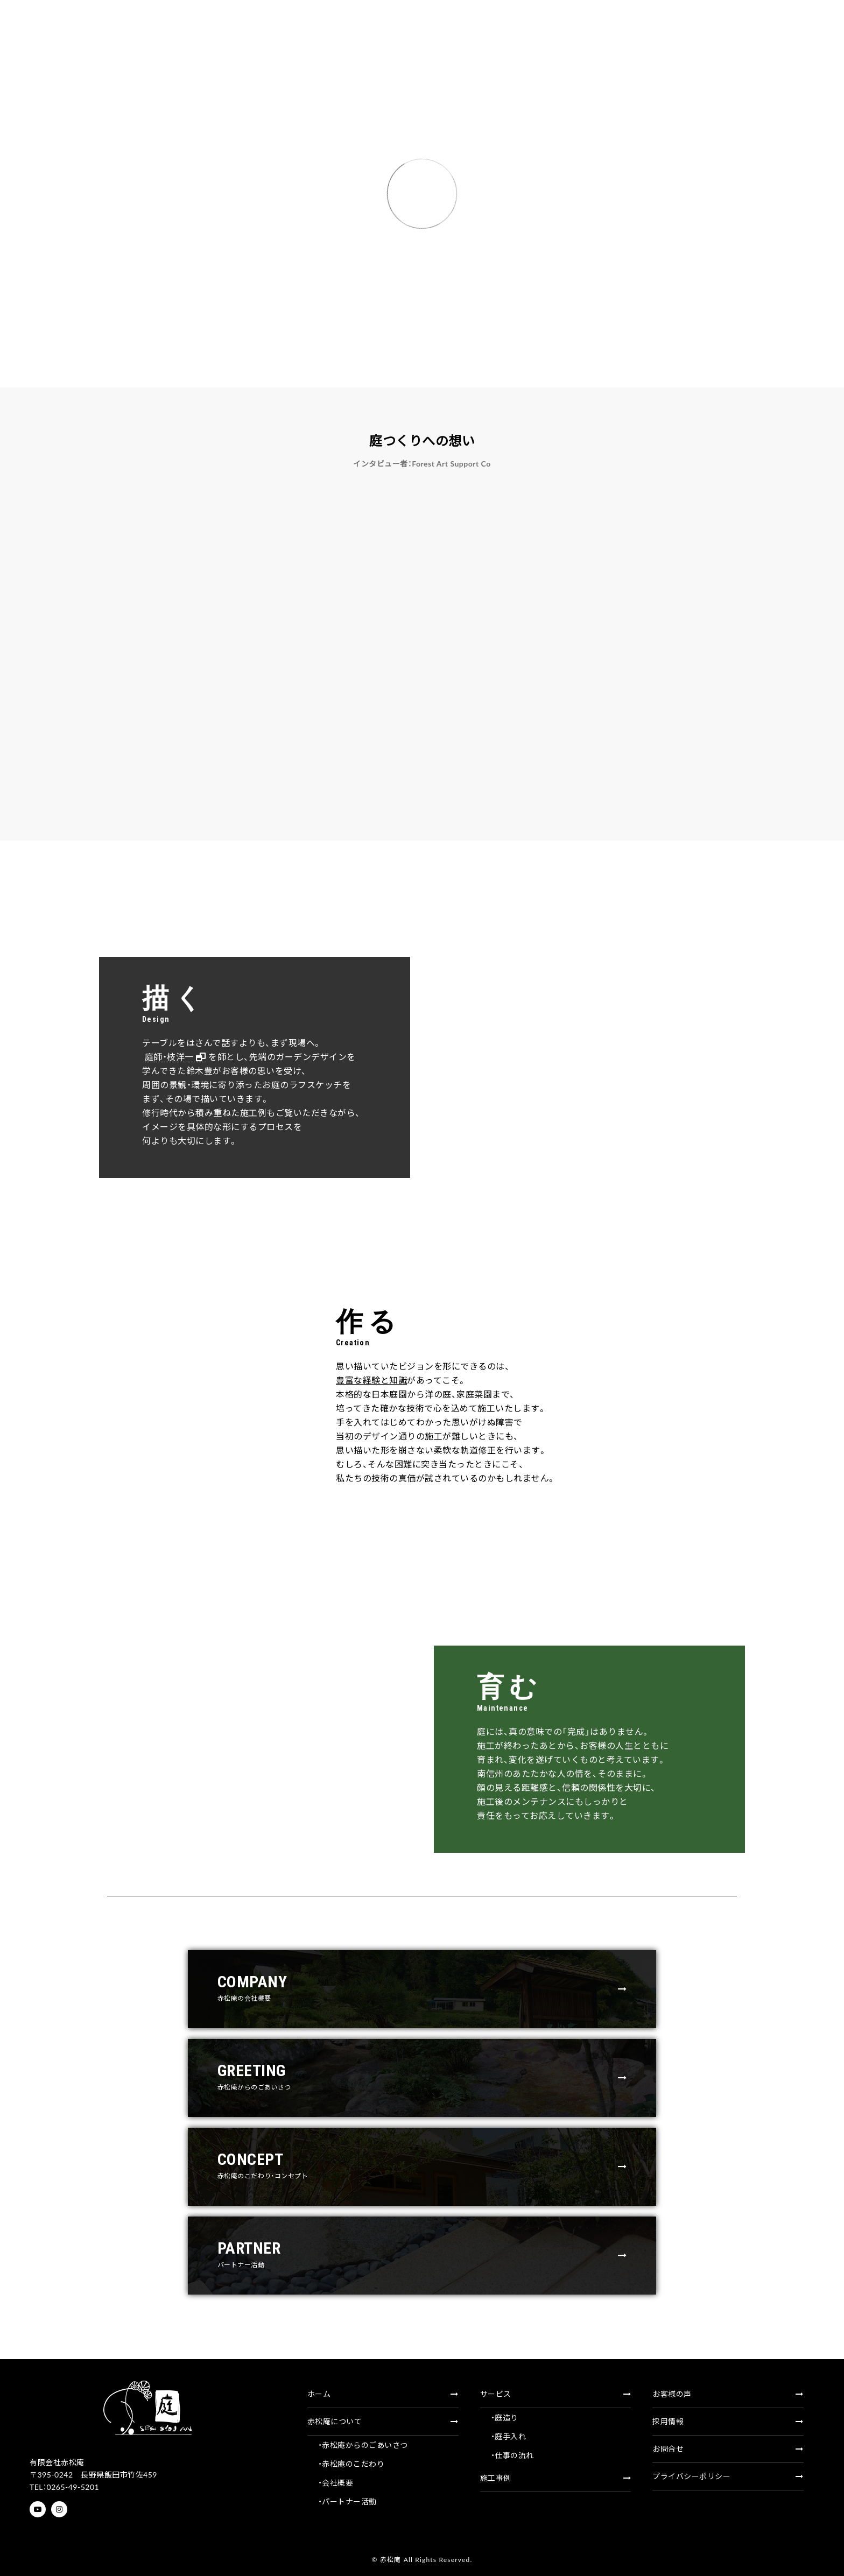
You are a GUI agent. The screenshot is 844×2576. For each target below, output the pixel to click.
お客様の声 (728, 2393)
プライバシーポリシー (728, 2476)
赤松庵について (383, 2421)
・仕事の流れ (512, 2455)
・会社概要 (336, 2482)
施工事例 (555, 2477)
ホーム (383, 2393)
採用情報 (728, 2421)
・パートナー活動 (347, 2501)
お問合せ (728, 2448)
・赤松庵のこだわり (351, 2463)
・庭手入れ (508, 2436)
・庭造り (504, 2417)
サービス (555, 2393)
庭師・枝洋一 (149, 1056)
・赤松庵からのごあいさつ (363, 2445)
